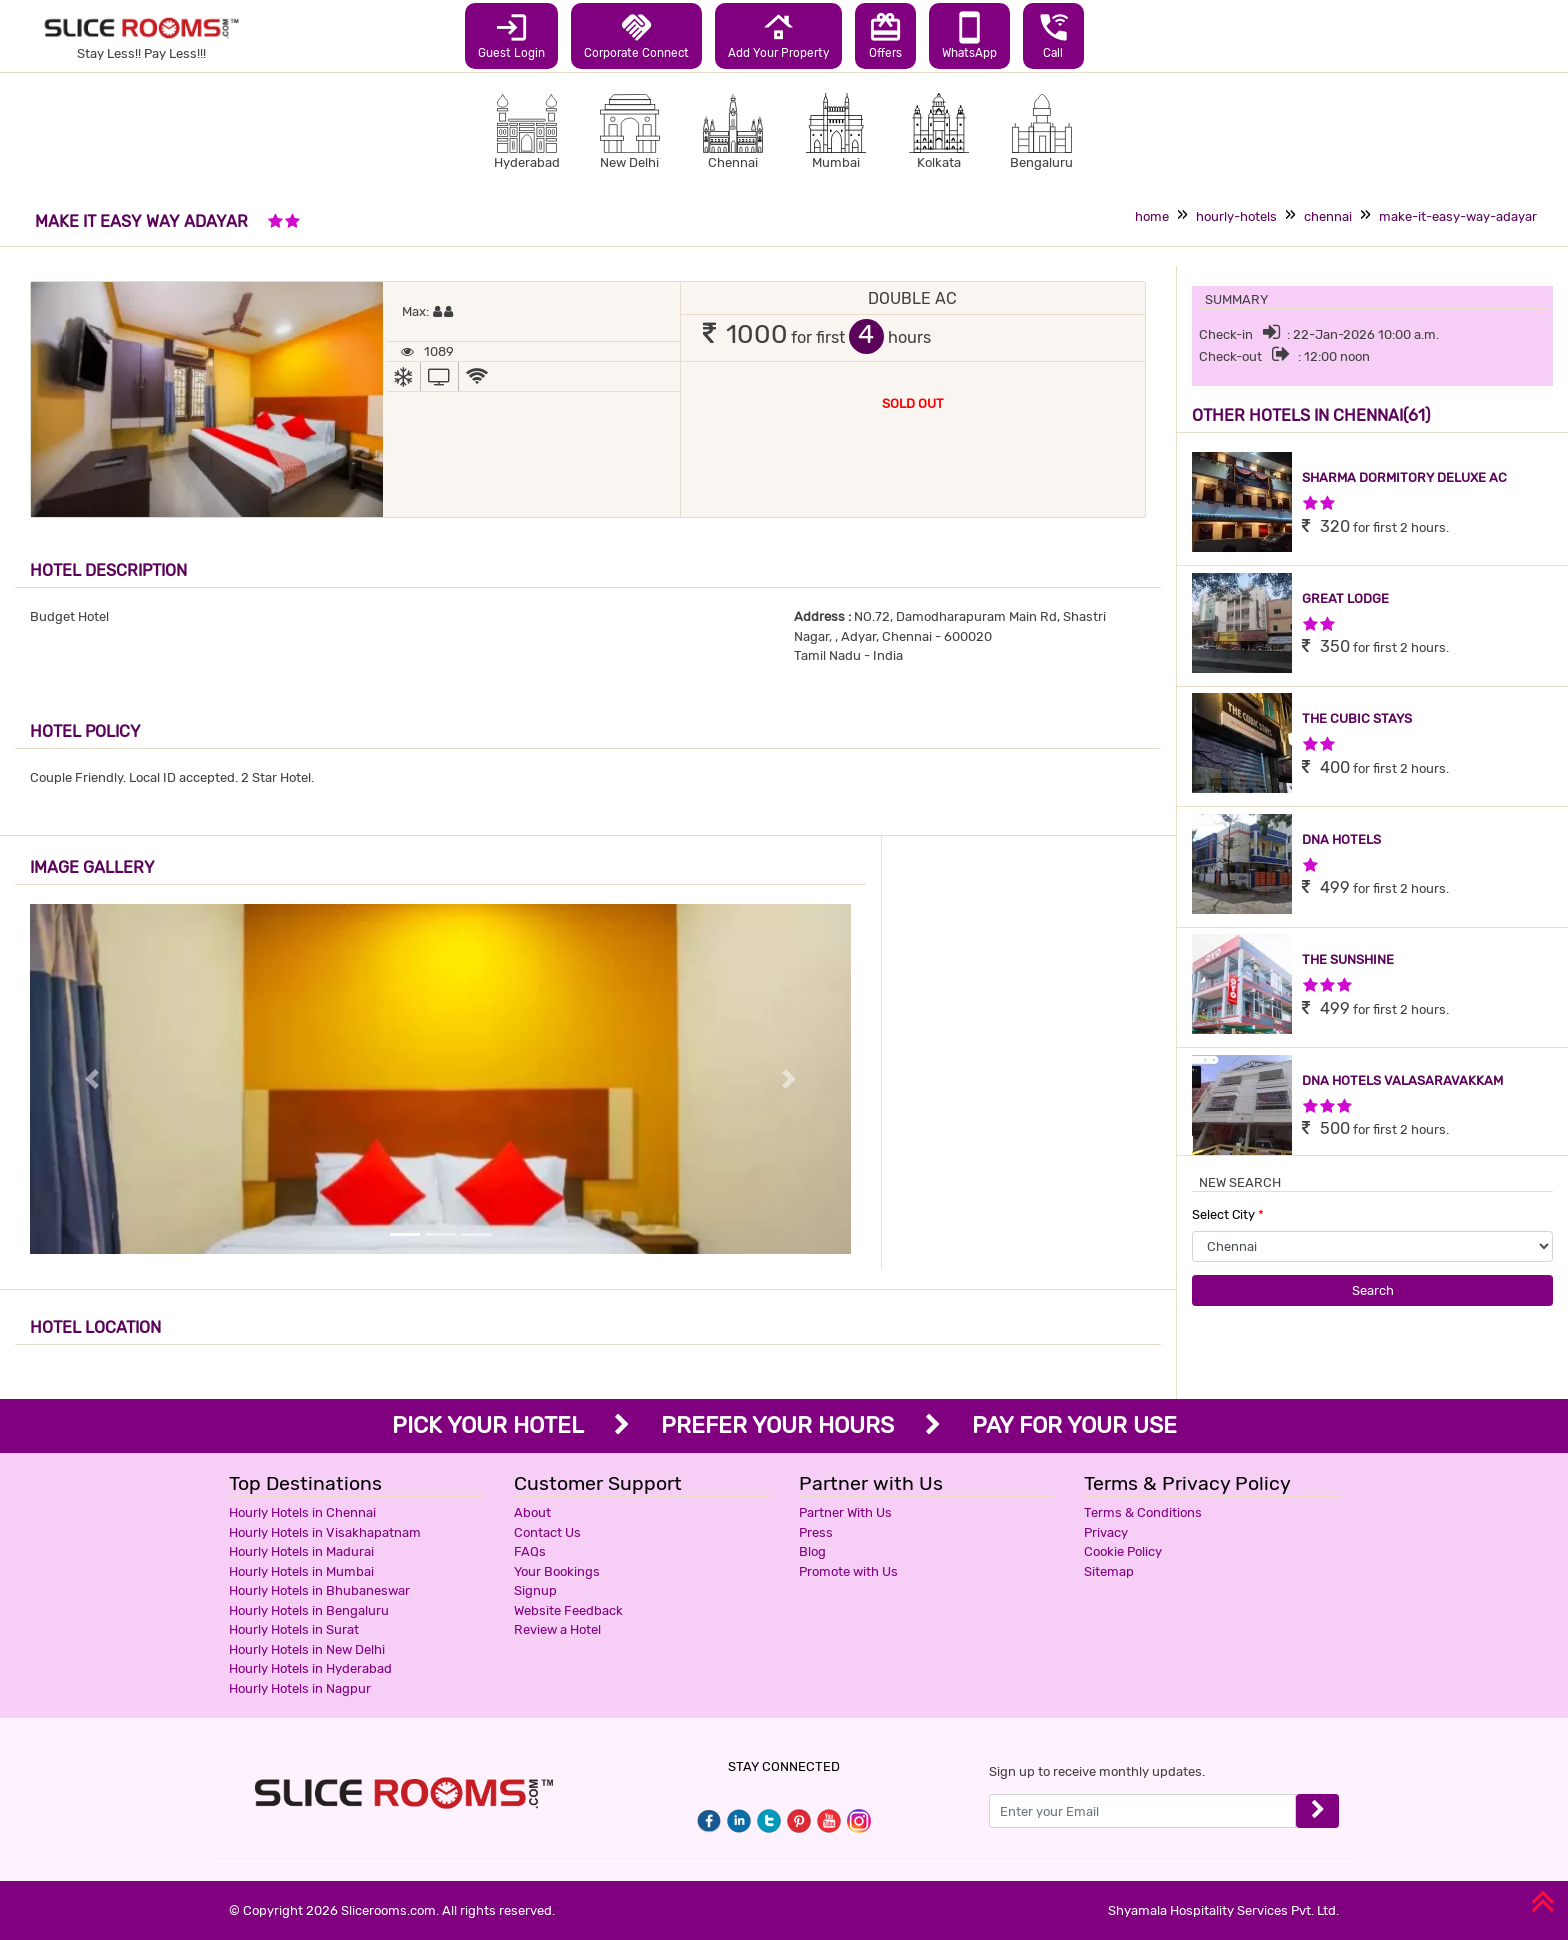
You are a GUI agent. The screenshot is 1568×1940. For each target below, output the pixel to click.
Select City (1228, 1214)
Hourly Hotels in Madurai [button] (301, 1551)
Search (1373, 1290)
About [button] (532, 1512)
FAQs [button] (530, 1551)
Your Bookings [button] (557, 1571)
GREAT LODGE (1345, 598)
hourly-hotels (1236, 216)
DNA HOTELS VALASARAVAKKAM (1402, 1080)
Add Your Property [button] (778, 35)
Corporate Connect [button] (636, 35)
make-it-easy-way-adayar (1458, 216)
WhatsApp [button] (969, 35)
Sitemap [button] (1109, 1571)
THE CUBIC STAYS (1357, 718)
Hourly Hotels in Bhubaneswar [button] (319, 1590)
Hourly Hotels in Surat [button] (294, 1629)
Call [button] (1053, 35)
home (1152, 216)
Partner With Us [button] (845, 1512)
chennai (1328, 216)
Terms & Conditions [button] (1143, 1512)
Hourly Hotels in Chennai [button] (302, 1512)
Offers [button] (885, 35)
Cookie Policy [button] (1123, 1551)
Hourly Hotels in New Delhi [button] (307, 1649)
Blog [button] (812, 1551)
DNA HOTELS (1341, 839)
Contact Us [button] (547, 1532)
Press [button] (816, 1532)
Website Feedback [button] (568, 1610)
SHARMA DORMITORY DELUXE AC (1404, 477)
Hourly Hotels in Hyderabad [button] (310, 1668)
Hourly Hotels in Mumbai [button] (301, 1571)
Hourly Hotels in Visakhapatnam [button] (325, 1532)
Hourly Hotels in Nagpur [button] (300, 1688)
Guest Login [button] (511, 35)
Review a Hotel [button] (557, 1629)
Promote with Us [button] (848, 1571)
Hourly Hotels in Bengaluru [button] (309, 1610)
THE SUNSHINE (1348, 959)
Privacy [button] (1106, 1532)
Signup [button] (535, 1590)
